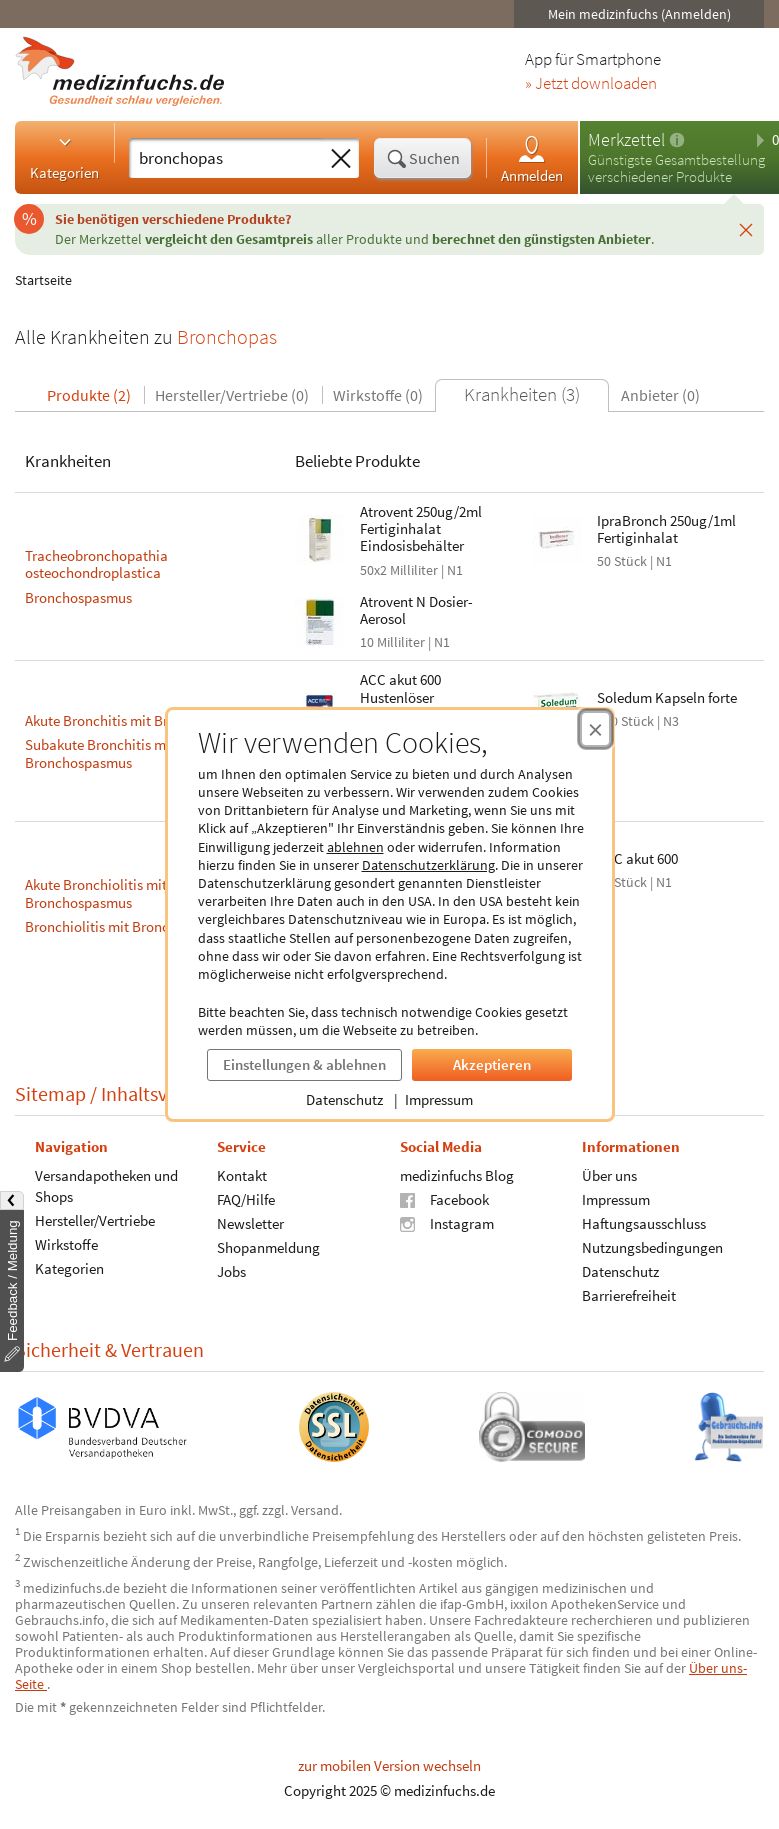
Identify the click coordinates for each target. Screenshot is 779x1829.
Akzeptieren (492, 1064)
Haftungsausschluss (644, 1222)
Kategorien (64, 157)
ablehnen (355, 847)
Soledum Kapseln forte (667, 697)
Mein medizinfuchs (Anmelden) (639, 14)
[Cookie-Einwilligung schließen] (595, 729)
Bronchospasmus (78, 597)
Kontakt (242, 1174)
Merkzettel (626, 139)
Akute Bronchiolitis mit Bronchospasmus (96, 893)
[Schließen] (746, 229)
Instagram (447, 1222)
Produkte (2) (89, 395)
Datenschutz (344, 1099)
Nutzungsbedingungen (652, 1246)
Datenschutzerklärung (428, 865)
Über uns (609, 1174)
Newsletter (250, 1222)
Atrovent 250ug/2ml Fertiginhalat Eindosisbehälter (421, 529)
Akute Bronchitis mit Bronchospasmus (143, 720)
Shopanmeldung (268, 1246)
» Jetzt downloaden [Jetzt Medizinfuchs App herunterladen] (591, 84)
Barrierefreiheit (629, 1294)
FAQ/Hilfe (246, 1198)
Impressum (439, 1099)
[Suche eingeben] (226, 158)
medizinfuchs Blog (457, 1174)
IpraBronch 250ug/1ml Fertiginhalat (666, 529)
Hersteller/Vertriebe (95, 1219)
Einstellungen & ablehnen (304, 1064)
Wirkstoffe (66, 1243)
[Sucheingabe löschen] (341, 159)
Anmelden (532, 158)
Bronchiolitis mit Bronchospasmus (132, 926)
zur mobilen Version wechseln (389, 1765)
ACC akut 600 (637, 858)
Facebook (444, 1198)
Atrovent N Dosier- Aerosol (416, 610)
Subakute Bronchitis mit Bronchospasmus (100, 753)
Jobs (231, 1270)
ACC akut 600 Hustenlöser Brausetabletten (410, 697)
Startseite (43, 280)
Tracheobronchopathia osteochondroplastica (96, 564)
